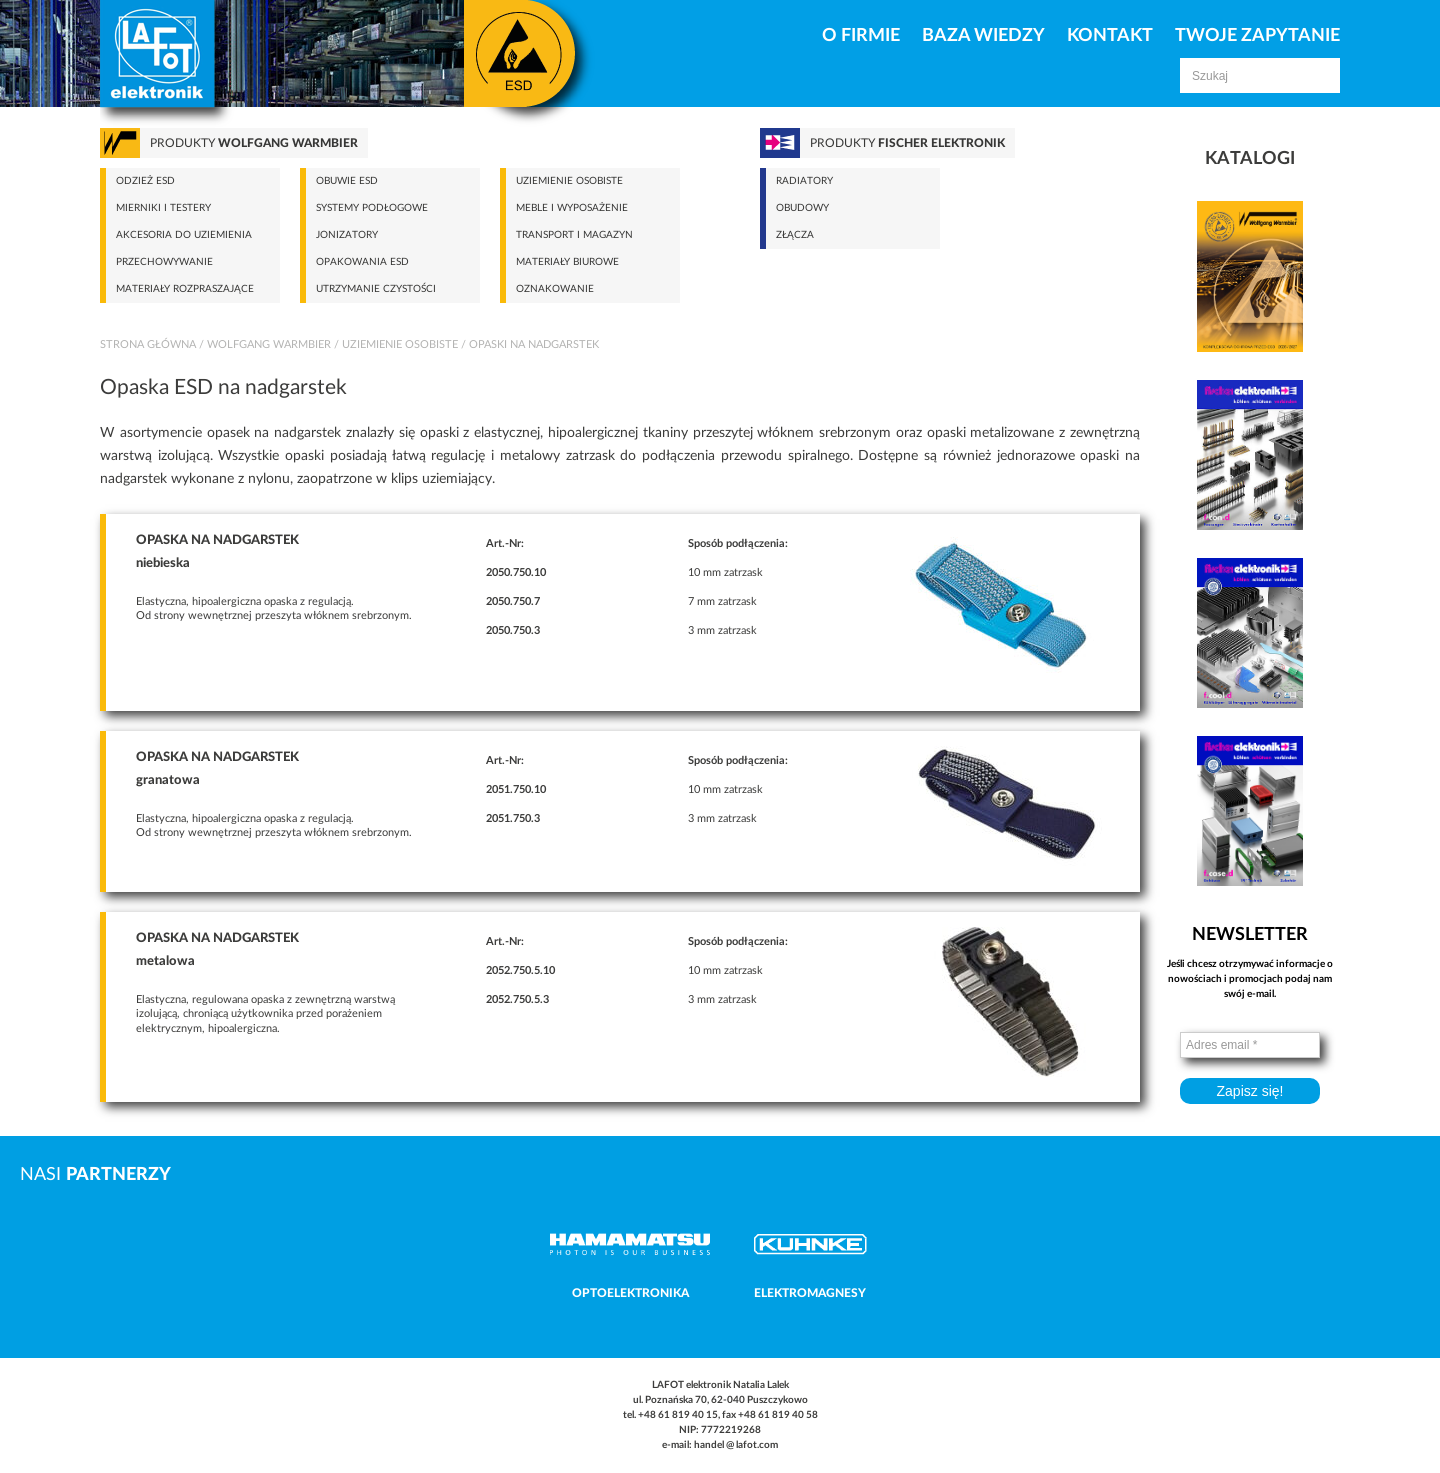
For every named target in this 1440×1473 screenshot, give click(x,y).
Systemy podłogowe (372, 208)
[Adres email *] (1250, 1045)
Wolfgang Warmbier (269, 344)
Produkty (254, 143)
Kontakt (1110, 36)
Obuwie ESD (347, 181)
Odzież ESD (145, 181)
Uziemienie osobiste (569, 181)
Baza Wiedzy (983, 36)
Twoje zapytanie (1257, 36)
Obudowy (802, 208)
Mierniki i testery (163, 208)
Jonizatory (347, 235)
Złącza (795, 235)
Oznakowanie (555, 289)
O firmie (861, 36)
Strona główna (148, 344)
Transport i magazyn (574, 235)
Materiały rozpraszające (185, 289)
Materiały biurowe (567, 262)
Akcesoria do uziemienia (184, 235)
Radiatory (804, 181)
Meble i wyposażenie (572, 208)
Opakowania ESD (362, 262)
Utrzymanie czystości (376, 289)
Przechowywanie (164, 262)
